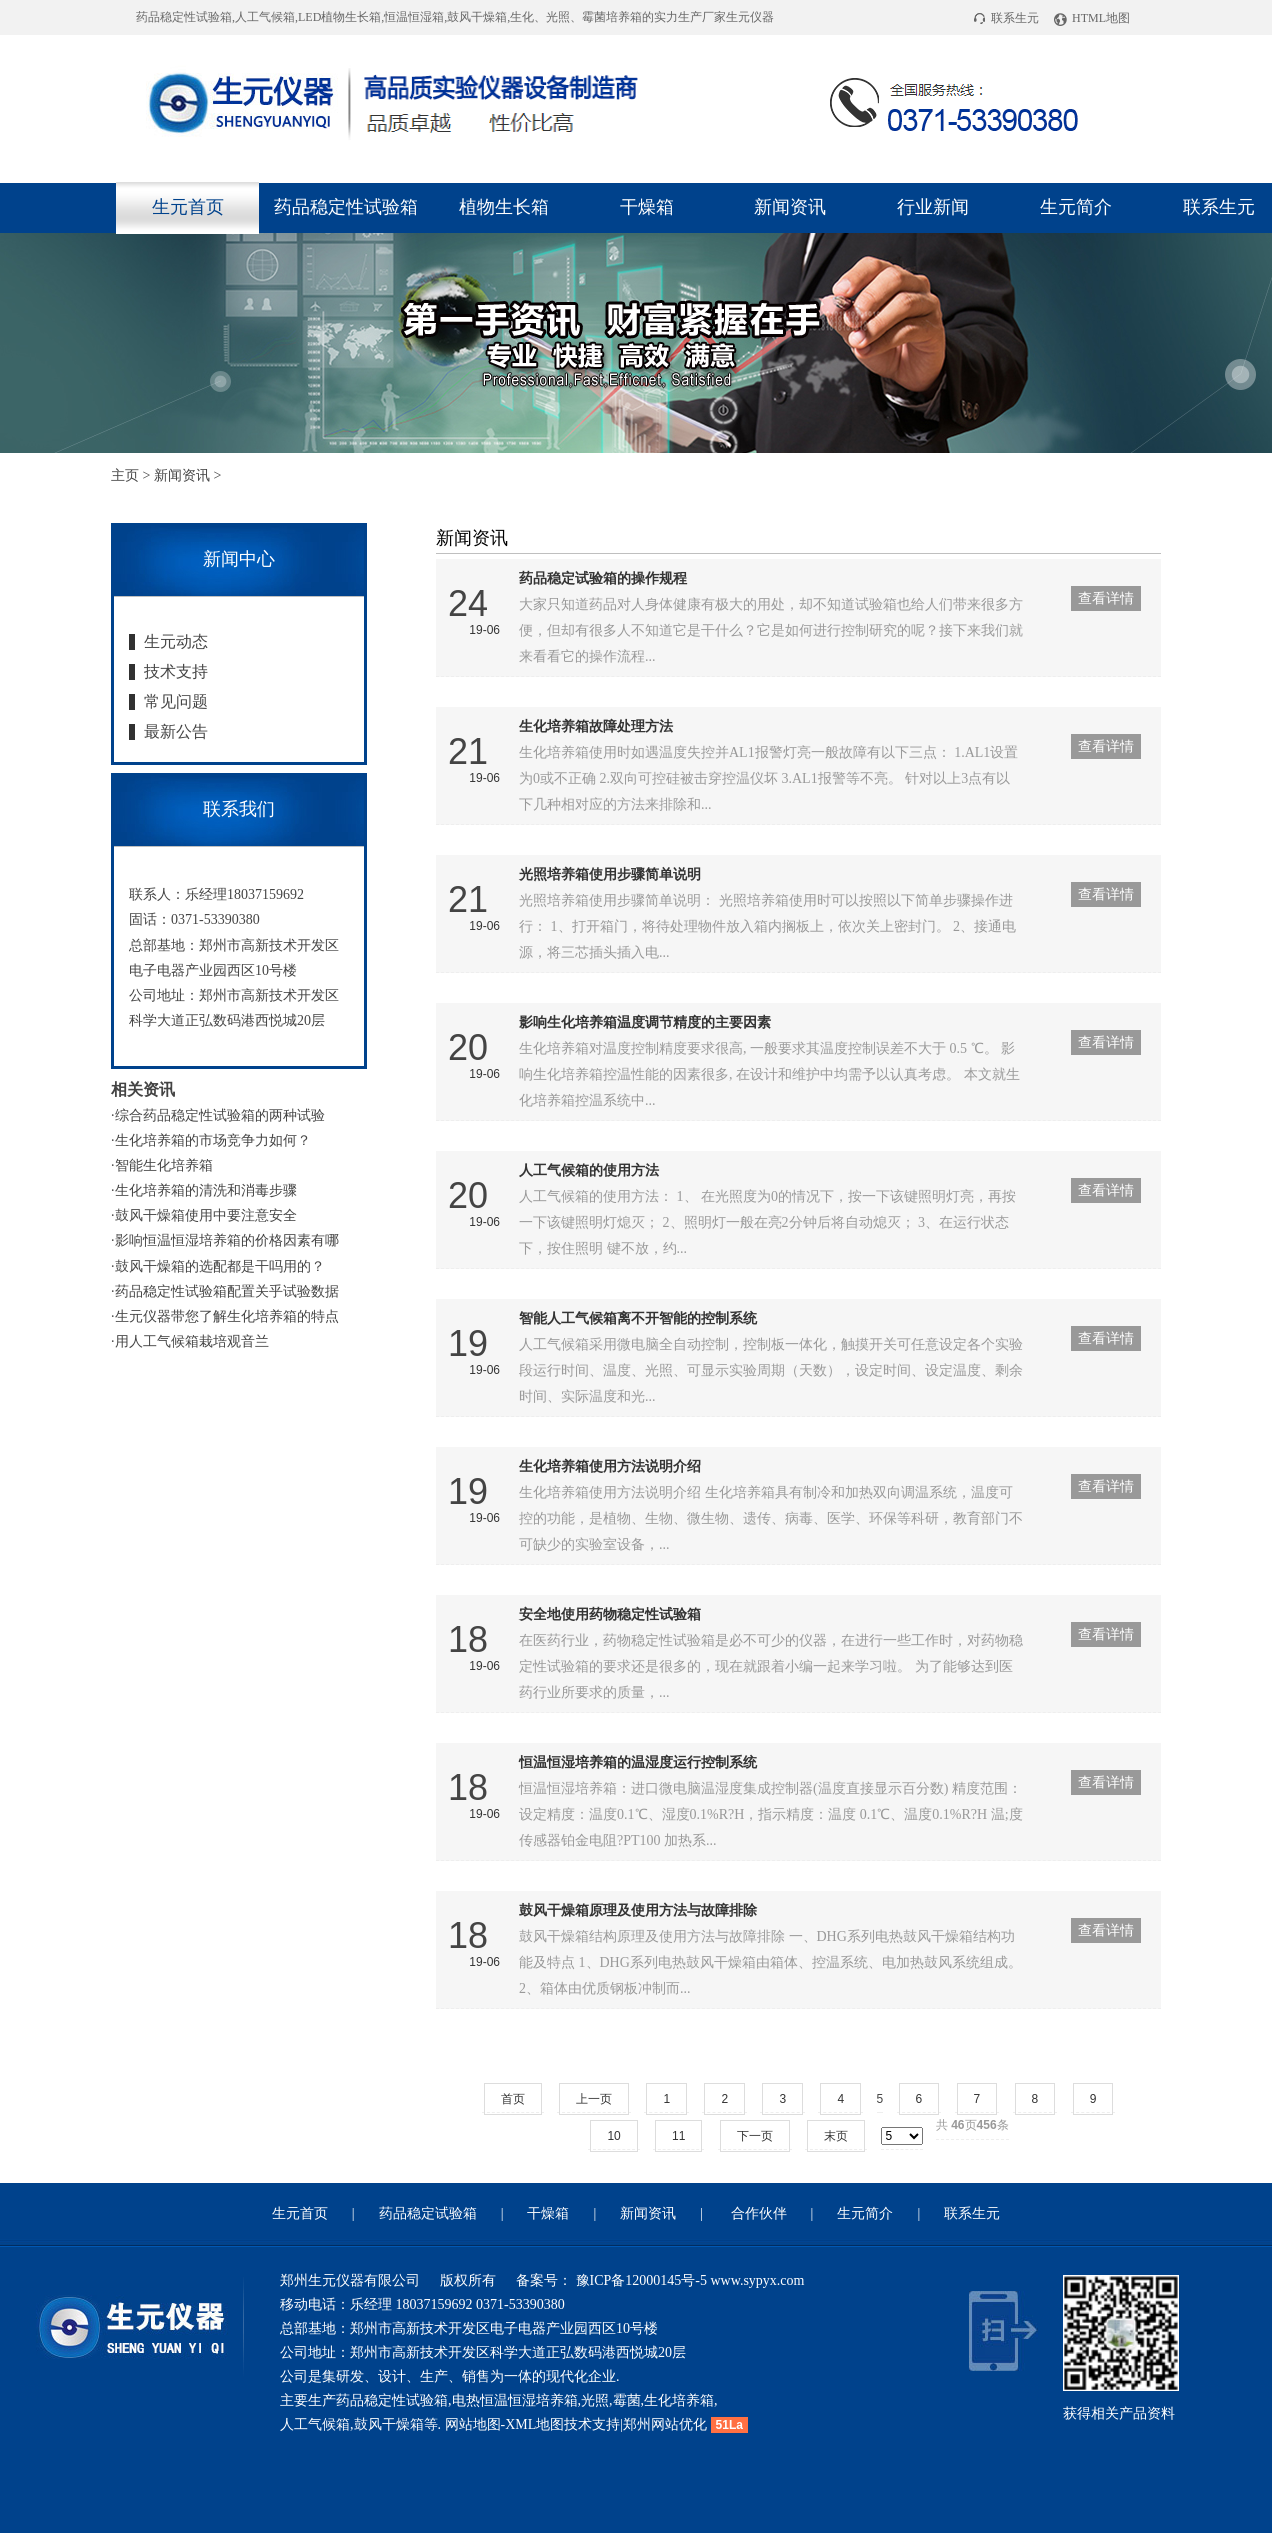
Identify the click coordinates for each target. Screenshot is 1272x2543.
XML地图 (534, 2424)
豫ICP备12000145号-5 (639, 2280)
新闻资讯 (790, 207)
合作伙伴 (759, 2213)
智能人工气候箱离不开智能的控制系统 (638, 1318)
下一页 (755, 2136)
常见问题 (176, 701)
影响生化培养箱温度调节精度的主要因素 (645, 1022)
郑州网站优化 (665, 2424)
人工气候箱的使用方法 (589, 1170)
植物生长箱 (504, 207)
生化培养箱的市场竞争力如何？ (213, 1140)
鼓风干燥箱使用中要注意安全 (206, 1215)
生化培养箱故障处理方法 (596, 726)
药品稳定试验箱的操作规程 (603, 578)
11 (678, 2136)
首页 (513, 2099)
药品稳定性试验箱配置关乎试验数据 (227, 1291)
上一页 (594, 2099)
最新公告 (176, 731)
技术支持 (176, 671)
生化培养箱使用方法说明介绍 (610, 1466)
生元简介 (1076, 207)
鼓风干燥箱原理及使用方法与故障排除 (638, 1910)
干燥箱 (647, 207)
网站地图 (473, 2424)
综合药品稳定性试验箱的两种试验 (220, 1115)
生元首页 (188, 207)
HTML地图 (1092, 18)
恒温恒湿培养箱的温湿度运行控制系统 (638, 1762)
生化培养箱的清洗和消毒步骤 (206, 1190)
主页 (125, 475)
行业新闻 (933, 207)
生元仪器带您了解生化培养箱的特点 (227, 1316)
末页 (836, 2136)
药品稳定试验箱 (428, 2213)
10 (613, 2136)
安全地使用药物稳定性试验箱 (610, 1614)
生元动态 (176, 641)
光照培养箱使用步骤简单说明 (610, 874)
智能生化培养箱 (164, 1165)
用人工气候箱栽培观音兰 (192, 1341)
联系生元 (1006, 18)
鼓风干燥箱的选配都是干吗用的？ (220, 1266)
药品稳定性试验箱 (346, 207)
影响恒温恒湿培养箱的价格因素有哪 (227, 1240)
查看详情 (1106, 598)
